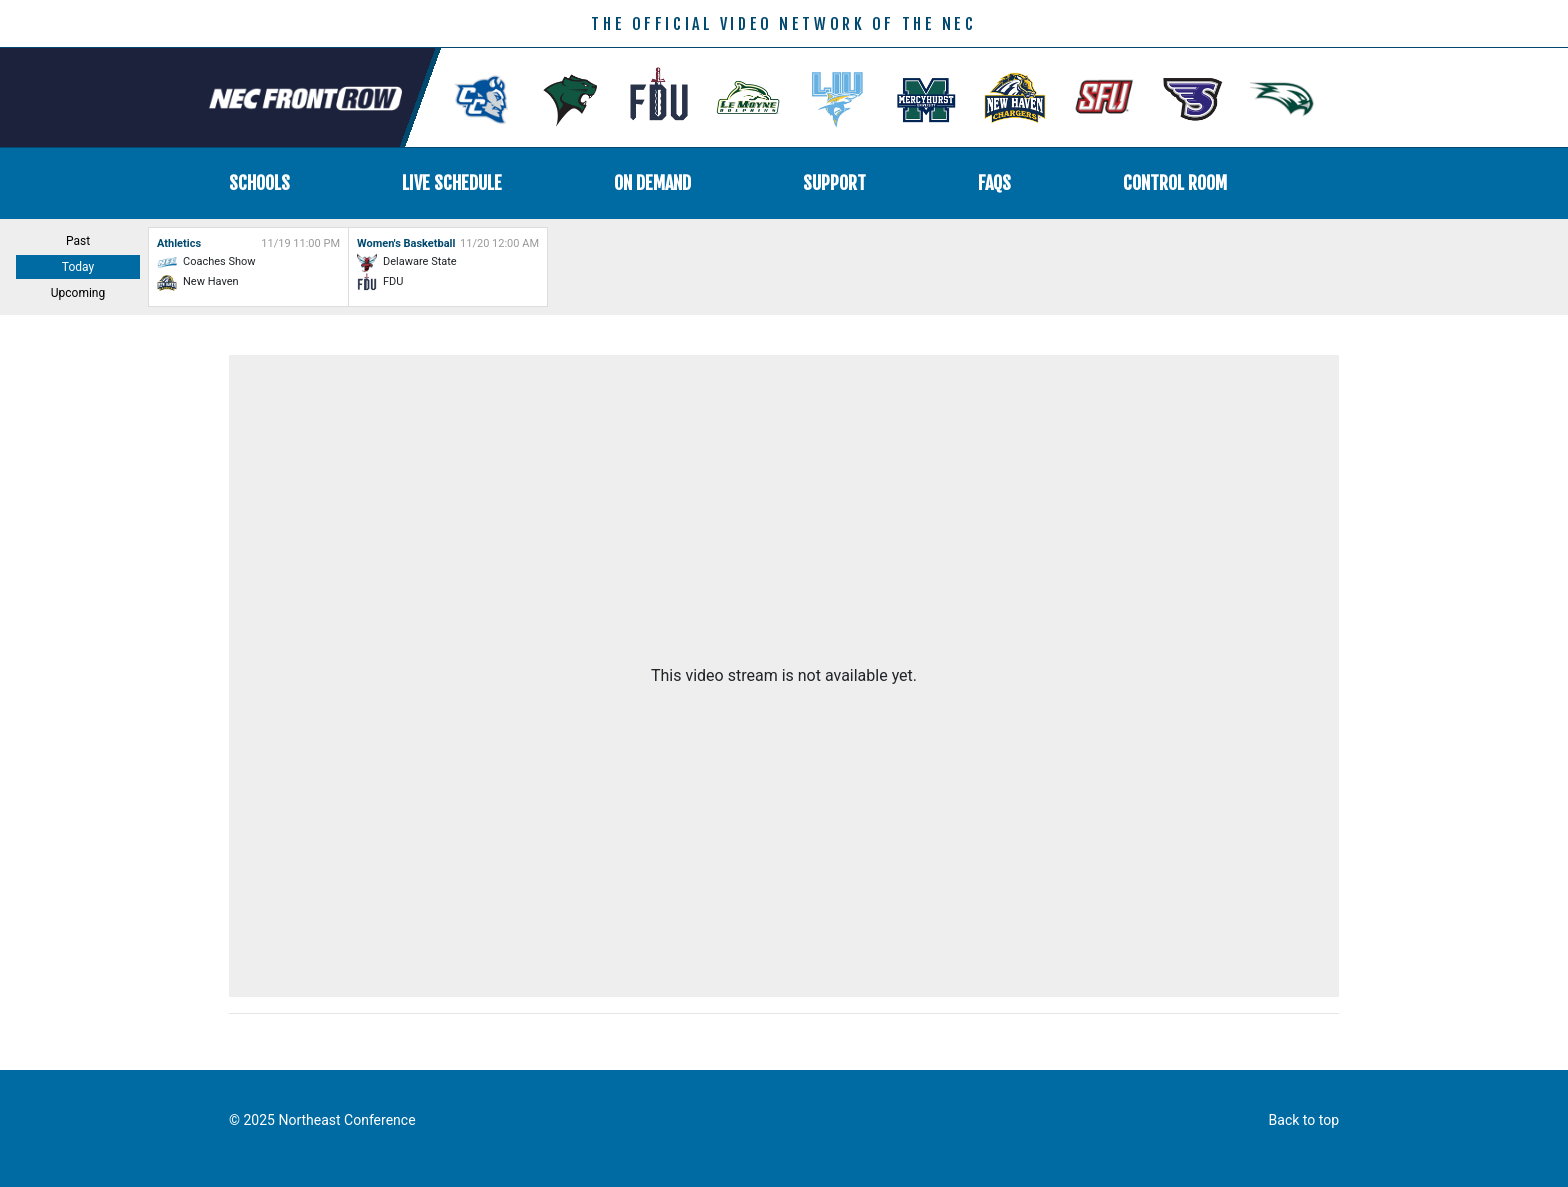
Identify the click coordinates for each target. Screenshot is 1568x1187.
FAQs (994, 183)
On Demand (652, 183)
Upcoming (78, 293)
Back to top (1304, 1120)
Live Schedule (452, 183)
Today (78, 267)
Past (78, 241)
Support (834, 183)
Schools (259, 183)
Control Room (1175, 183)
